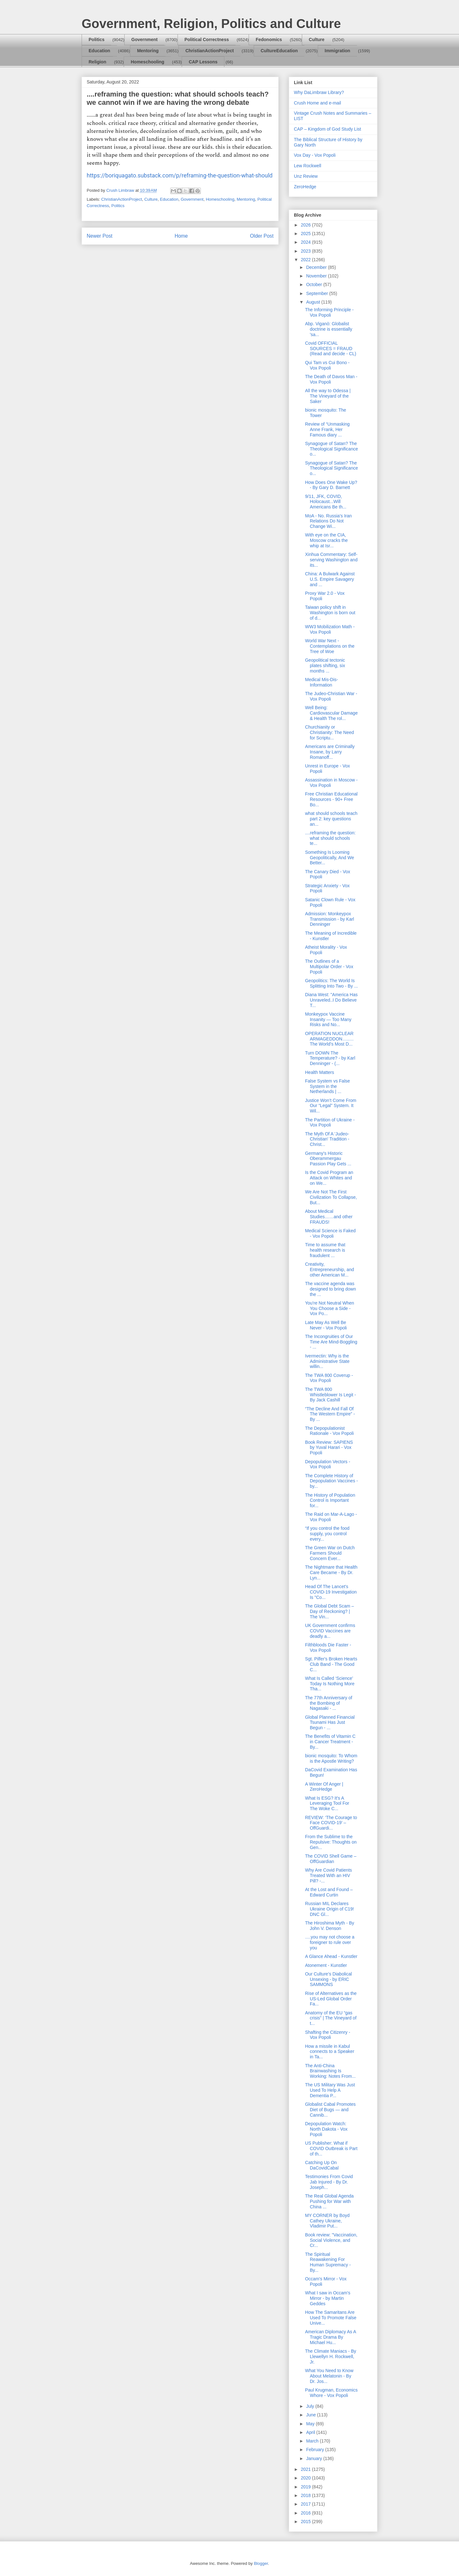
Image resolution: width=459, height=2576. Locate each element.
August (313, 302)
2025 (306, 233)
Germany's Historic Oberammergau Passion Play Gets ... (328, 1159)
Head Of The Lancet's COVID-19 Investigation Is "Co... (331, 1592)
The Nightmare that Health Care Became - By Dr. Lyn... (331, 1572)
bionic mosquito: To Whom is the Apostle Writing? (331, 1758)
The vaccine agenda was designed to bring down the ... (330, 1289)
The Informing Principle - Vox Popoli (329, 312)
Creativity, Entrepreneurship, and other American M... (329, 1269)
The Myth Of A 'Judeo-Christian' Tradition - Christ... (327, 1139)
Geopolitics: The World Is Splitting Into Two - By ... (331, 983)
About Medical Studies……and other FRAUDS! (329, 1217)
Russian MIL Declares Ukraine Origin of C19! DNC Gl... (329, 1909)
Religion (97, 61)
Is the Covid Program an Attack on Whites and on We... (329, 1178)
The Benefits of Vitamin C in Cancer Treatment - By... (330, 1742)
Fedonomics (269, 39)
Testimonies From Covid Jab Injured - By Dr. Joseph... (329, 2182)
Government (144, 39)
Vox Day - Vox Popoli (315, 155)
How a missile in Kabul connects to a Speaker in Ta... (329, 2052)
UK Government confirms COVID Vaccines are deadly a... (330, 1631)
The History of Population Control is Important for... (330, 1500)
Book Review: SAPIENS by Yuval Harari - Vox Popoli (329, 1448)
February (315, 2449)
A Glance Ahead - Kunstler (331, 1956)
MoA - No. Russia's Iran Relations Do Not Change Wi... (328, 521)
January (314, 2458)
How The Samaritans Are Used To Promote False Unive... (330, 2318)
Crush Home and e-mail (317, 102)
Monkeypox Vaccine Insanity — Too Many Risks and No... (328, 1019)
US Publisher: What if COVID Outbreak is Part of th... (331, 2148)
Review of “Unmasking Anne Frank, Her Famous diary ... (327, 429)
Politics (97, 39)
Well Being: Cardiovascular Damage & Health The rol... (331, 713)
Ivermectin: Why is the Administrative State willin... (327, 1361)
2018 (306, 2495)
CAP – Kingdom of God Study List (327, 129)
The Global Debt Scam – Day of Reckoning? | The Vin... (329, 1611)
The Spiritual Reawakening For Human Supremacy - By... (328, 2262)
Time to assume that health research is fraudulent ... (325, 1250)
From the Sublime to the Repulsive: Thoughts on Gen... (331, 1842)
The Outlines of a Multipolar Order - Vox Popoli (329, 967)
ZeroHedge (305, 186)
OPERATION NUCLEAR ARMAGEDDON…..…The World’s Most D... (329, 1039)
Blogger (261, 2563)
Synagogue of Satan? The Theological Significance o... (331, 449)
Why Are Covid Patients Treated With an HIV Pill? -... (328, 1875)
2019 (306, 2486)
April (311, 2432)
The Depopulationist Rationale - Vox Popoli (329, 1431)
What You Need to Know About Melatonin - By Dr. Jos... (329, 2376)
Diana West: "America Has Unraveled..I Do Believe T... (331, 1000)
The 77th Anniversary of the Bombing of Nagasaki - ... (328, 1703)
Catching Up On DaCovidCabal (322, 2165)
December (317, 267)
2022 (306, 259)
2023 (306, 251)
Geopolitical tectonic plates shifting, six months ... (325, 665)
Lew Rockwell (307, 165)
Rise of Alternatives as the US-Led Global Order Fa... (331, 1999)
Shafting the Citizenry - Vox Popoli (327, 2035)
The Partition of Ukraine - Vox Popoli (330, 1122)
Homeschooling (147, 61)
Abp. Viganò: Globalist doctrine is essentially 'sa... (328, 329)
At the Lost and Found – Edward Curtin (329, 1892)
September (317, 293)
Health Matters (319, 1072)
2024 (306, 242)
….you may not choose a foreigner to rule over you (329, 1942)
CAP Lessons (203, 61)
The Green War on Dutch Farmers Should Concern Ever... (330, 1553)
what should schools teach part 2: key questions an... (331, 819)
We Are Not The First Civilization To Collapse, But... (331, 1197)
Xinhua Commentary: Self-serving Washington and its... (331, 560)
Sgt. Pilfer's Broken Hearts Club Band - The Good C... (331, 1664)
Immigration (337, 50)
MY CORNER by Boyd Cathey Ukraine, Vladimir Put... (327, 2221)
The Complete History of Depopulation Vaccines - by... (331, 1481)
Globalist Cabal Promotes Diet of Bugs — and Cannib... (330, 2110)
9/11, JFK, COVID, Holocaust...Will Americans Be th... (325, 502)
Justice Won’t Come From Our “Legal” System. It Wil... (330, 1106)
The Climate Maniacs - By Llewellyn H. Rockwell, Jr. (330, 2356)
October (314, 284)
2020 (306, 2477)
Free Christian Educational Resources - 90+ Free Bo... (331, 799)
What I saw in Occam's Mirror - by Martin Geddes (327, 2298)
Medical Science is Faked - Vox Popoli (330, 1233)
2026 (306, 224)
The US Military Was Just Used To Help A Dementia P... (330, 2090)
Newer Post (100, 236)
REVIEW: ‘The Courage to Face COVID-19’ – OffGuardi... (331, 1823)
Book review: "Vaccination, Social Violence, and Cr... (331, 2240)
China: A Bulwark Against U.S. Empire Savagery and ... (330, 579)
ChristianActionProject (210, 50)
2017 (306, 2504)
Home (181, 236)
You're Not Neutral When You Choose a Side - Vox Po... (329, 1308)
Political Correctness (207, 39)
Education (99, 50)
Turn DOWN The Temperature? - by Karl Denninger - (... (330, 1058)
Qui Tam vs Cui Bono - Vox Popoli (327, 365)
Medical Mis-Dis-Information (321, 682)
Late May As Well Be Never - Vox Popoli (326, 1325)
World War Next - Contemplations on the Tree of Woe (329, 646)
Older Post (261, 236)
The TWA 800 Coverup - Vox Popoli (329, 1378)
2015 (306, 2521)
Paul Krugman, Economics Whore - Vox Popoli (331, 2392)
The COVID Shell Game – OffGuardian (330, 1858)
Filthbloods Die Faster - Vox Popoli (328, 1647)
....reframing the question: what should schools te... (330, 838)
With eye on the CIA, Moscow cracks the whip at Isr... (326, 540)
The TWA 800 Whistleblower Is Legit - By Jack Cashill (330, 1395)
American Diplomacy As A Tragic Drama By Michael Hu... (330, 2337)
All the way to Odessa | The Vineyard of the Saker (328, 396)
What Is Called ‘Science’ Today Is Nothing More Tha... (329, 1684)
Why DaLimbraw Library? (319, 92)
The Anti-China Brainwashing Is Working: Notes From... (330, 2071)
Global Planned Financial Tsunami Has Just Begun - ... (330, 1723)
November (317, 275)
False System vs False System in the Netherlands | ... (327, 1086)
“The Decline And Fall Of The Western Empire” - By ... (330, 1414)
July (310, 2406)
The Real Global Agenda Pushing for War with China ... (329, 2201)
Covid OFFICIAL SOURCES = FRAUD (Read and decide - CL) (330, 348)
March (313, 2440)
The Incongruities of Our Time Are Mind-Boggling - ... (331, 1342)
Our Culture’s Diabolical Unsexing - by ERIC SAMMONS (328, 1979)
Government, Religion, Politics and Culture (211, 24)
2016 (306, 2512)
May (311, 2423)
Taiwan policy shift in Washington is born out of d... (330, 613)
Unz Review (306, 176)
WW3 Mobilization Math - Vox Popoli (330, 629)
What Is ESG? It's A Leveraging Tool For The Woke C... (327, 1803)
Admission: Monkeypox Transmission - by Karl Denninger (329, 919)
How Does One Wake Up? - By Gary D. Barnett (331, 485)
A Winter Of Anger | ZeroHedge (324, 1786)
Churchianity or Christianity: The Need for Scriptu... (329, 732)
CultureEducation (279, 50)
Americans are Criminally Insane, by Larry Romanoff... (330, 752)
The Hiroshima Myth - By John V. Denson (329, 1925)
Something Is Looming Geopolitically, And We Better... (329, 858)
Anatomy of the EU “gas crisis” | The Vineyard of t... (330, 2018)
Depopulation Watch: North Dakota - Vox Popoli (326, 2129)
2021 (306, 2469)
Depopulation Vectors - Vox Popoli (327, 1464)
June (311, 2414)
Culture (316, 39)
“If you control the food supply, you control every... (327, 1534)
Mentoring (148, 50)
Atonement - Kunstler (326, 1965)
